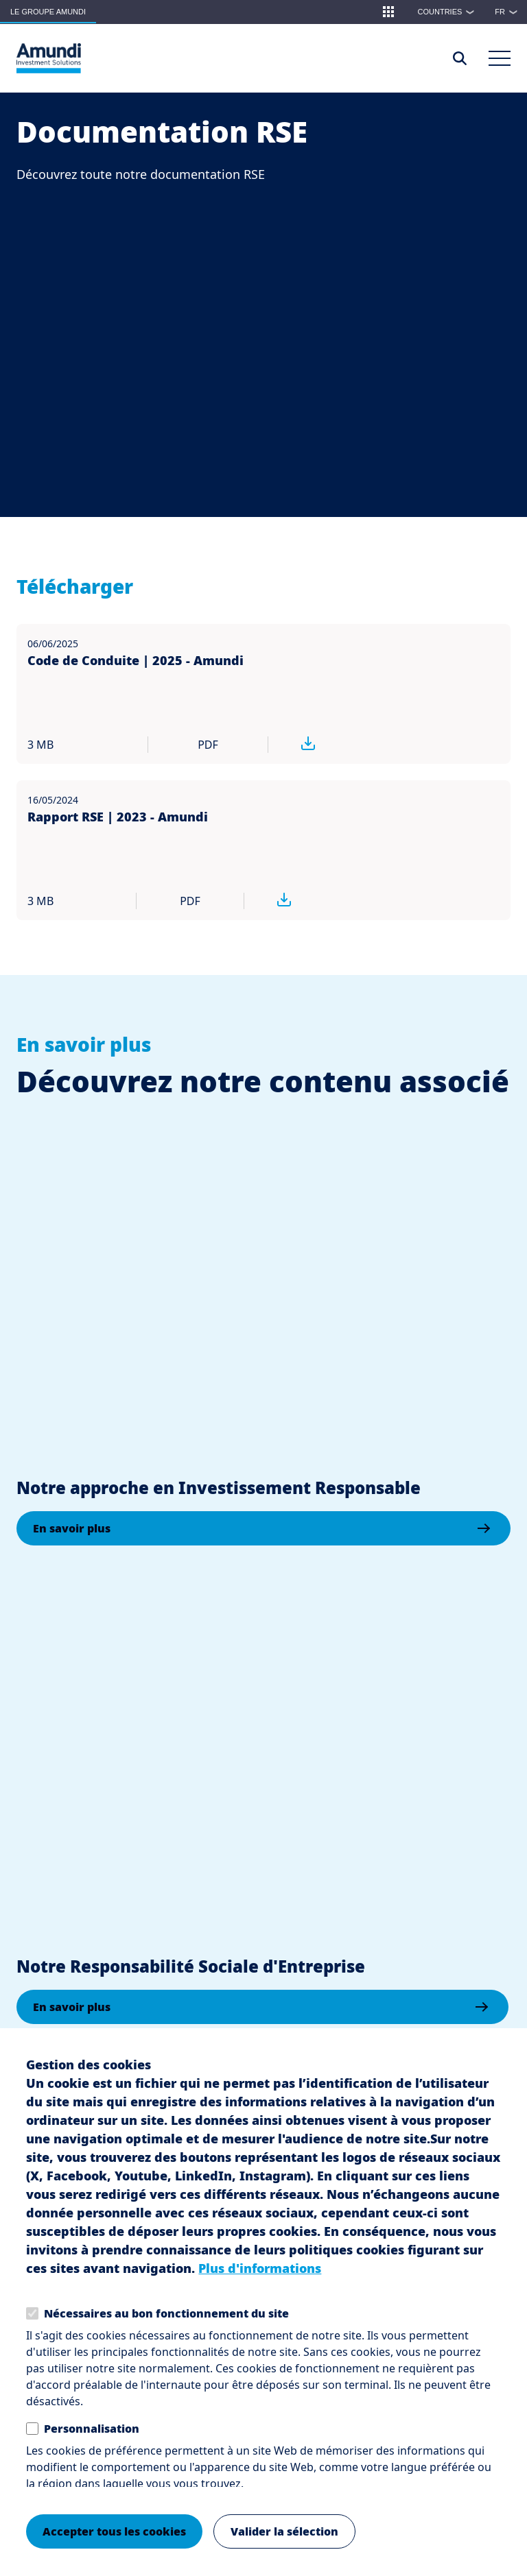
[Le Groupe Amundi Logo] (48, 58)
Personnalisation (91, 2428)
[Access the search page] (460, 58)
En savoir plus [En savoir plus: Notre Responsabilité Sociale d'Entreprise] (71, 2006)
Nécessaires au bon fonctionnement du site (166, 2313)
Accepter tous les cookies (114, 2531)
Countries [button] (449, 12)
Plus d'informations (259, 2268)
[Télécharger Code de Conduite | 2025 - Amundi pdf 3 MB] (328, 744)
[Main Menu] (500, 58)
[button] (388, 11)
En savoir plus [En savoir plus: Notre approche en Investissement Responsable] (71, 1528)
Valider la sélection (284, 2531)
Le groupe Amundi (48, 12)
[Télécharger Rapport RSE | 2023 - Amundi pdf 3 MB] (298, 901)
